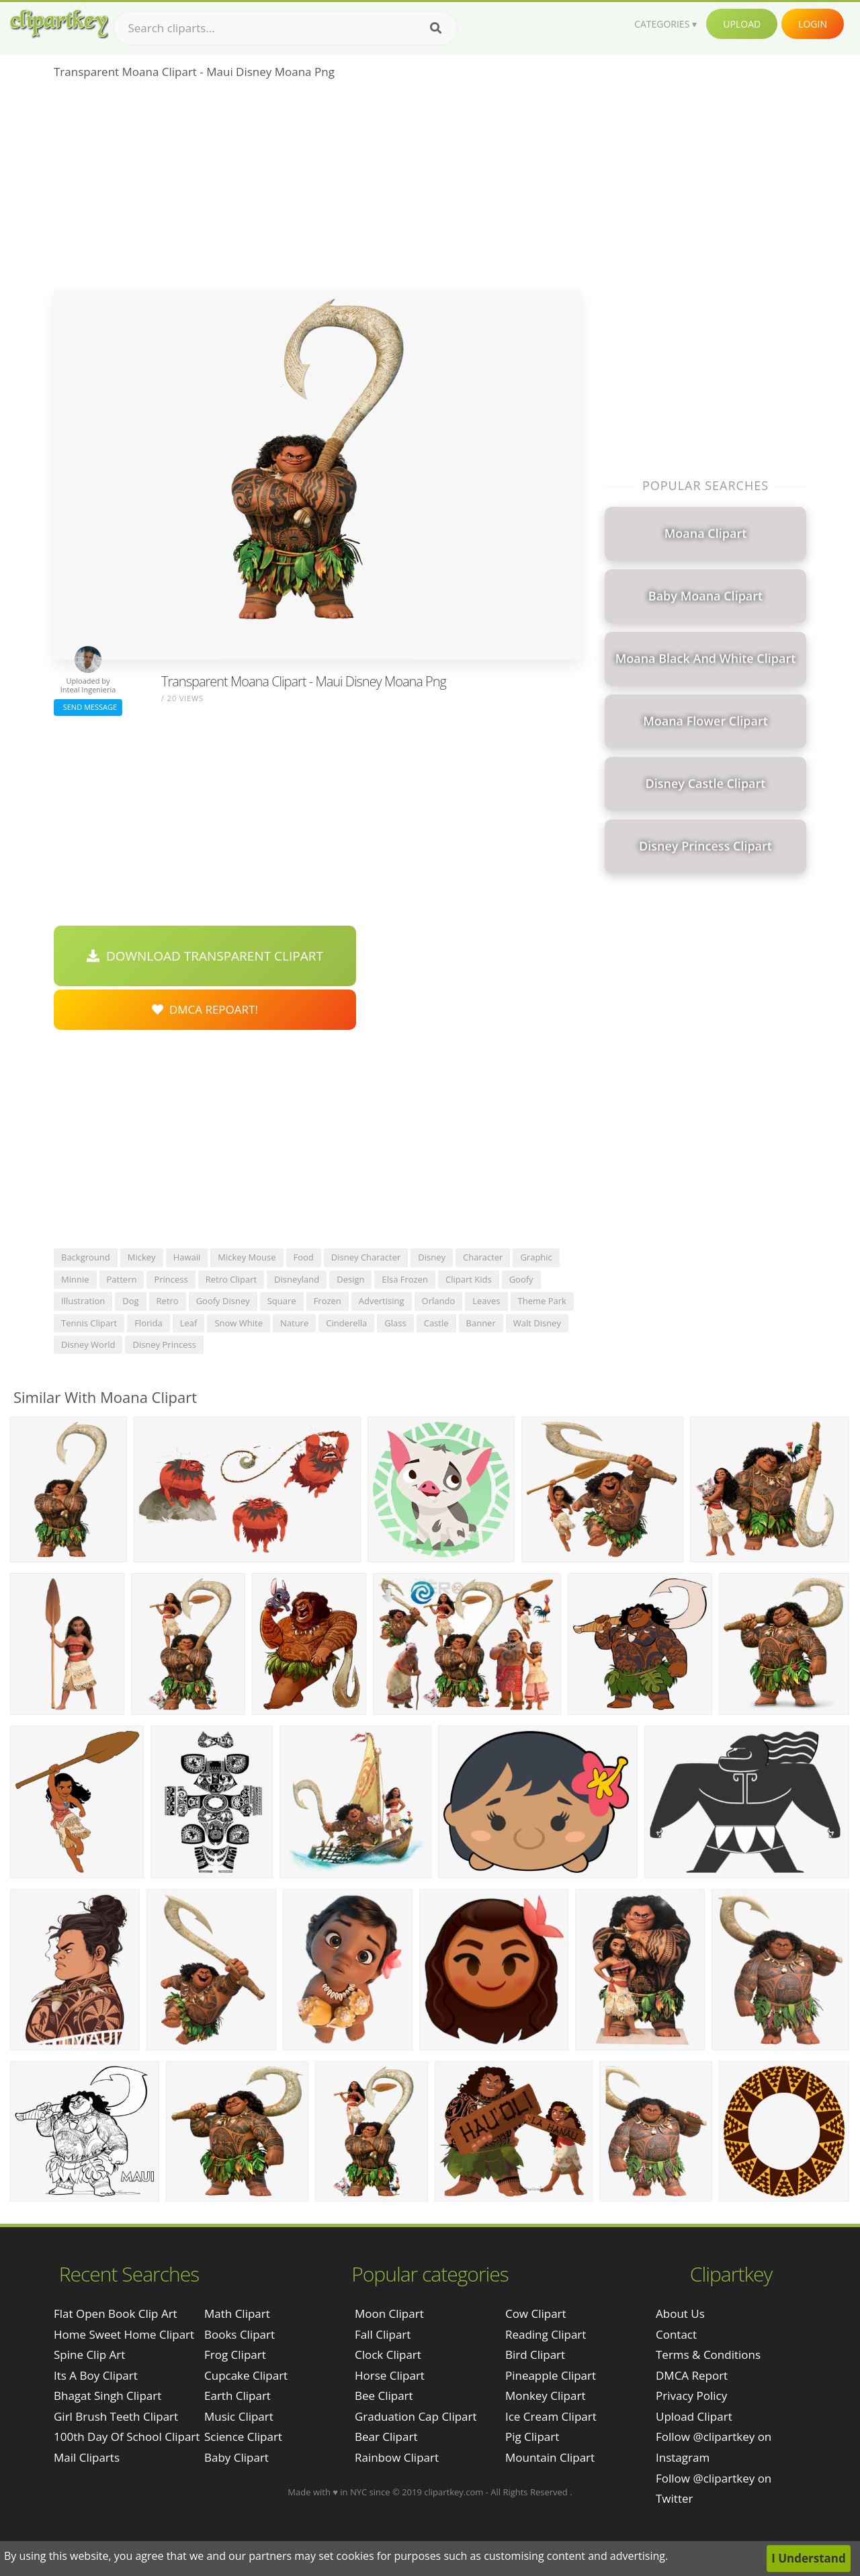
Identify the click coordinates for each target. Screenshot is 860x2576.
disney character (365, 1257)
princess (170, 1279)
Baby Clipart (236, 2457)
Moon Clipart (389, 2313)
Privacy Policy (691, 2395)
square (281, 1301)
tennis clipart (89, 1323)
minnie (75, 1279)
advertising (381, 1301)
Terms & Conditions (708, 2354)
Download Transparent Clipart (205, 956)
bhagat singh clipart (107, 2395)
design (350, 1279)
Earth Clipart (237, 2395)
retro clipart (231, 1279)
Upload (742, 23)
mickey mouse (246, 1257)
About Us (680, 2313)
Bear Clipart (386, 2436)
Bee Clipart (384, 2395)
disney (431, 1257)
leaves (486, 1301)
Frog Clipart (235, 2354)
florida (148, 1323)
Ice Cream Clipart (551, 2416)
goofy (521, 1279)
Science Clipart (243, 2436)
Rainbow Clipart (397, 2457)
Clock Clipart (388, 2354)
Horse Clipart (390, 2375)
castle (436, 1323)
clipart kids (468, 1279)
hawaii (187, 1257)
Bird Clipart (535, 2354)
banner (481, 1323)
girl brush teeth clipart (116, 2416)
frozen (327, 1301)
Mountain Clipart (550, 2457)
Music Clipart (238, 2416)
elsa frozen (405, 1279)
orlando (439, 1301)
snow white (238, 1323)
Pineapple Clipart (550, 2375)
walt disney (537, 1323)
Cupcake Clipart (246, 2375)
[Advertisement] (317, 189)
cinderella (346, 1323)
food (304, 1257)
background (85, 1257)
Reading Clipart (545, 2334)
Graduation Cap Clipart (416, 2416)
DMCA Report (692, 2375)
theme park (542, 1301)
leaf (189, 1323)
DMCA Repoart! (205, 1009)
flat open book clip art (115, 2313)
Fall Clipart (383, 2334)
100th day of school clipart (127, 2436)
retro (168, 1301)
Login (812, 23)
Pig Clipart (532, 2436)
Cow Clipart (535, 2313)
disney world (88, 1344)
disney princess (164, 1344)
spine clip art (89, 2354)
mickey (142, 1257)
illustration (83, 1301)
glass (395, 1323)
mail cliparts (87, 2457)
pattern (122, 1279)
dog (130, 1301)
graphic (536, 1257)
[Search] (435, 28)
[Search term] (285, 28)
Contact (676, 2334)
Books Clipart (239, 2334)
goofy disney (223, 1301)
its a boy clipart (96, 2375)
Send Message (88, 707)
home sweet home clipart (124, 2334)
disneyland (296, 1279)
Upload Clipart (694, 2416)
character (483, 1257)
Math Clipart (237, 2313)
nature (294, 1323)
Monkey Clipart (545, 2395)
